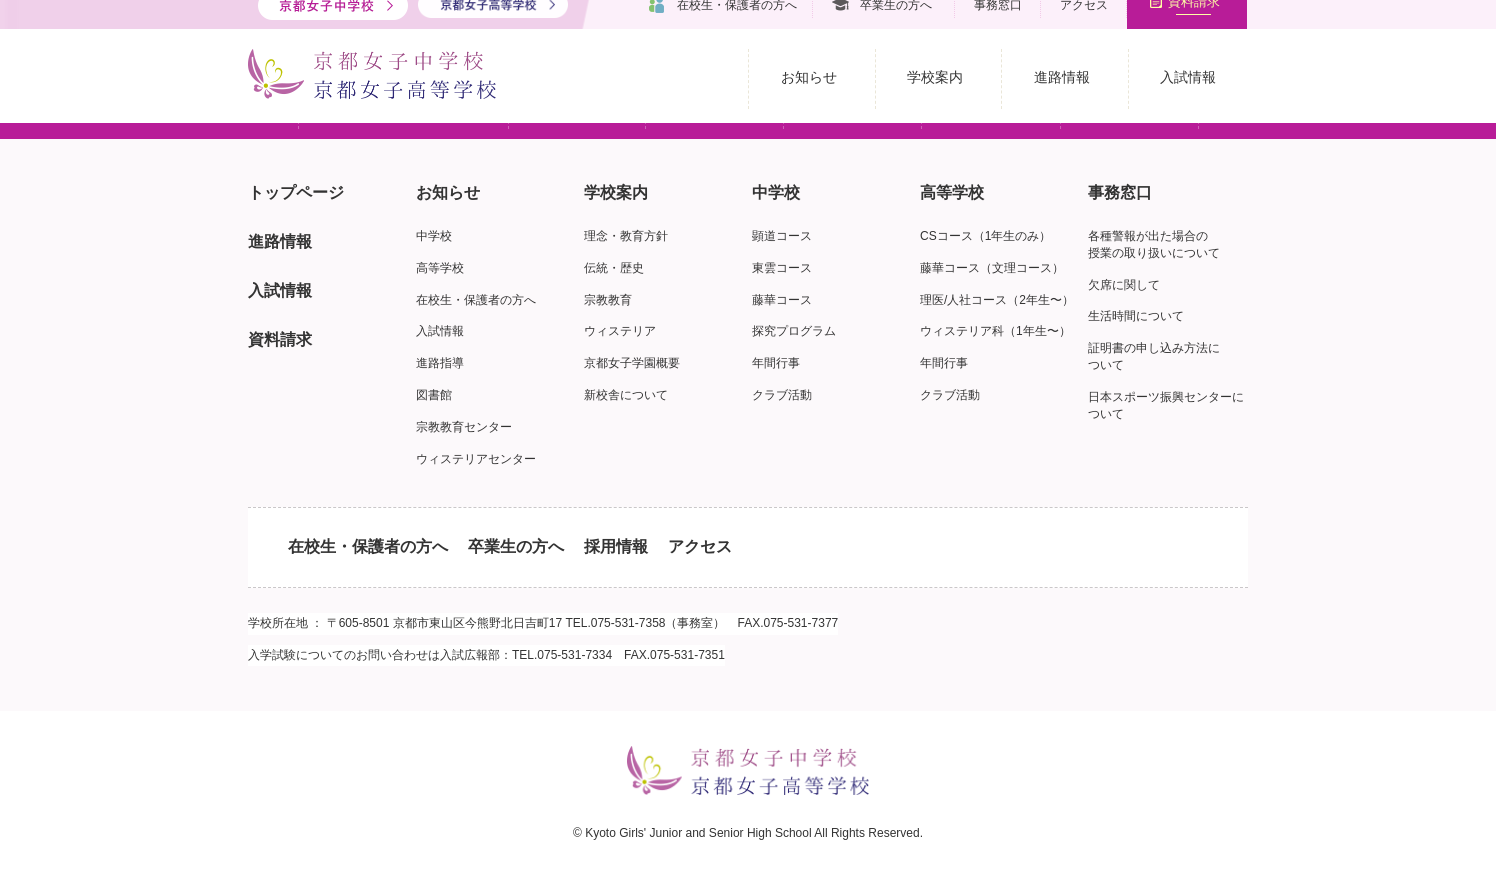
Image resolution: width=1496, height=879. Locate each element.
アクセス (700, 546)
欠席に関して (1124, 285)
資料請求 (280, 339)
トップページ (296, 192)
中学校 (434, 236)
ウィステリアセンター (476, 459)
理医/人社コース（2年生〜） (997, 300)
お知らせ (448, 192)
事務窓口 (1120, 192)
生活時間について (1136, 316)
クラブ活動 (782, 395)
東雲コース (782, 268)
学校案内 (616, 192)
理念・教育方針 (626, 236)
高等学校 (440, 268)
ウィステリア (620, 331)
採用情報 (616, 546)
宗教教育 (608, 300)
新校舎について (626, 395)
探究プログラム (794, 331)
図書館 (434, 395)
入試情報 (280, 290)
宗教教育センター (464, 427)
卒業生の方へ (516, 546)
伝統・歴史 (614, 268)
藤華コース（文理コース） (992, 268)
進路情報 (280, 241)
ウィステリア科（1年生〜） (995, 331)
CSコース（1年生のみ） (985, 236)
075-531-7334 (574, 655)
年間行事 (776, 363)
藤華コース (782, 300)
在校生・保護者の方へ (476, 300)
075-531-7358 (628, 623)
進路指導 (440, 363)
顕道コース (782, 236)
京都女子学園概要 (632, 363)
